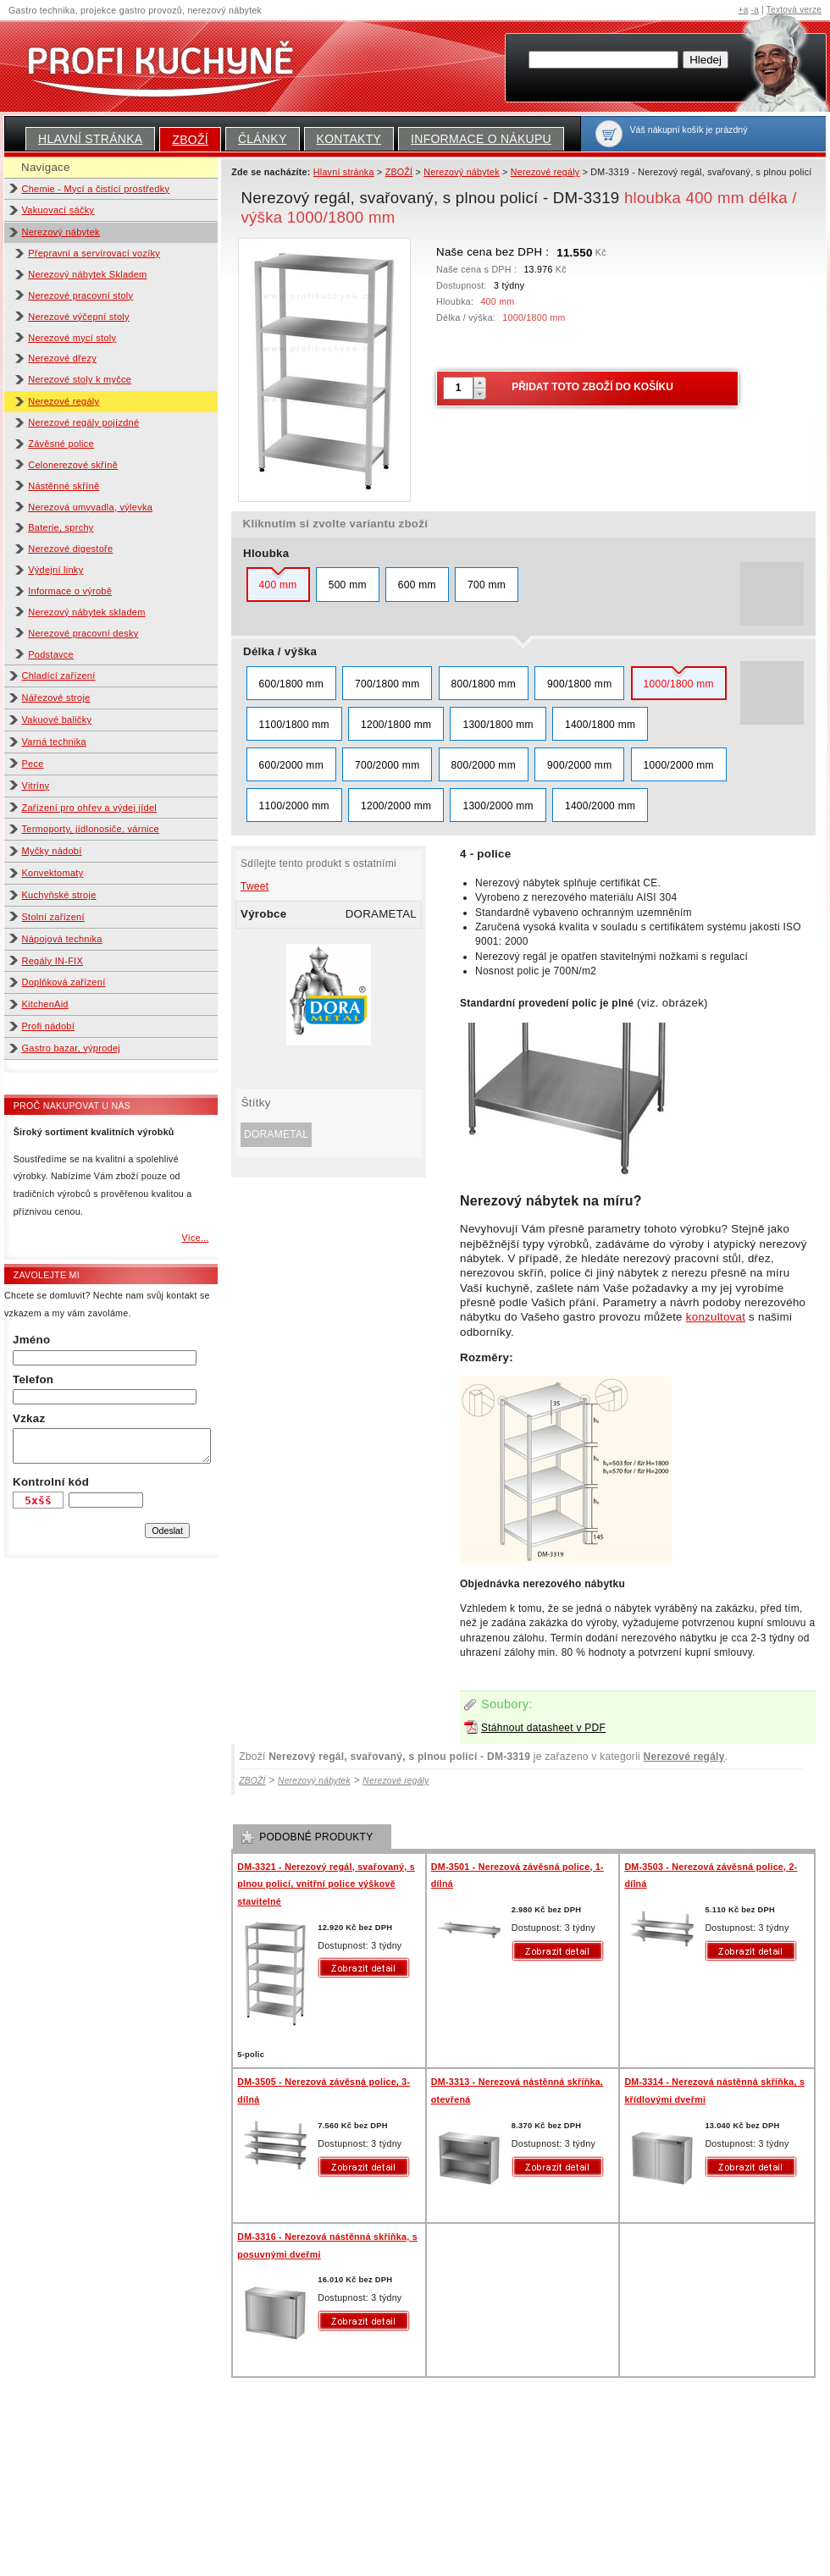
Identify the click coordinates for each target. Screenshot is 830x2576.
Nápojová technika (62, 939)
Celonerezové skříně (73, 465)
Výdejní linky (55, 570)
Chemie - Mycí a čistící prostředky (96, 189)
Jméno (31, 1339)
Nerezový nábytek (61, 232)
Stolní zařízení (53, 917)
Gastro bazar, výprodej (71, 1048)
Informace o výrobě (70, 591)
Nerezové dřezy (62, 358)
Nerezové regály (63, 401)
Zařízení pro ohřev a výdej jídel (90, 808)
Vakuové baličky (57, 719)
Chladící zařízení (59, 675)
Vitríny (36, 786)
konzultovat (715, 1316)
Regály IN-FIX (53, 961)
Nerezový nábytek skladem (86, 612)
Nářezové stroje (56, 697)
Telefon (33, 1379)
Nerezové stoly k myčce (79, 379)
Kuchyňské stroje (59, 895)
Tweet (254, 886)
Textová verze (794, 9)
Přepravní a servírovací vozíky (94, 253)
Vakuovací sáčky (58, 210)
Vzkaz (29, 1418)
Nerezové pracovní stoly (80, 295)
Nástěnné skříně (63, 486)
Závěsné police (61, 444)
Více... (194, 1238)
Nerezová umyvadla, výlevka (90, 507)
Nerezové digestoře (70, 548)
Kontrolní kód (51, 1482)
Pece (33, 763)
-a (755, 9)
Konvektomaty (53, 873)
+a (744, 9)
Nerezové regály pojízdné (83, 422)
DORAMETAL (276, 1134)
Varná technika (54, 741)
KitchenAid (45, 1004)
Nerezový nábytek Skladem (87, 274)
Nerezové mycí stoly (72, 338)
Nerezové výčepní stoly (79, 317)
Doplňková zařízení (64, 982)
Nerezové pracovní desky (83, 633)
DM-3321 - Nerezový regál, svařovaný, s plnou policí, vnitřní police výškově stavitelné (326, 1884)
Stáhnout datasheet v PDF (543, 1728)
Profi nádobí (48, 1026)
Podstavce (51, 654)
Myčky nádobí (52, 851)
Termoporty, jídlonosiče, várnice (90, 829)
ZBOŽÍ (190, 139)
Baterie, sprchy (60, 527)
